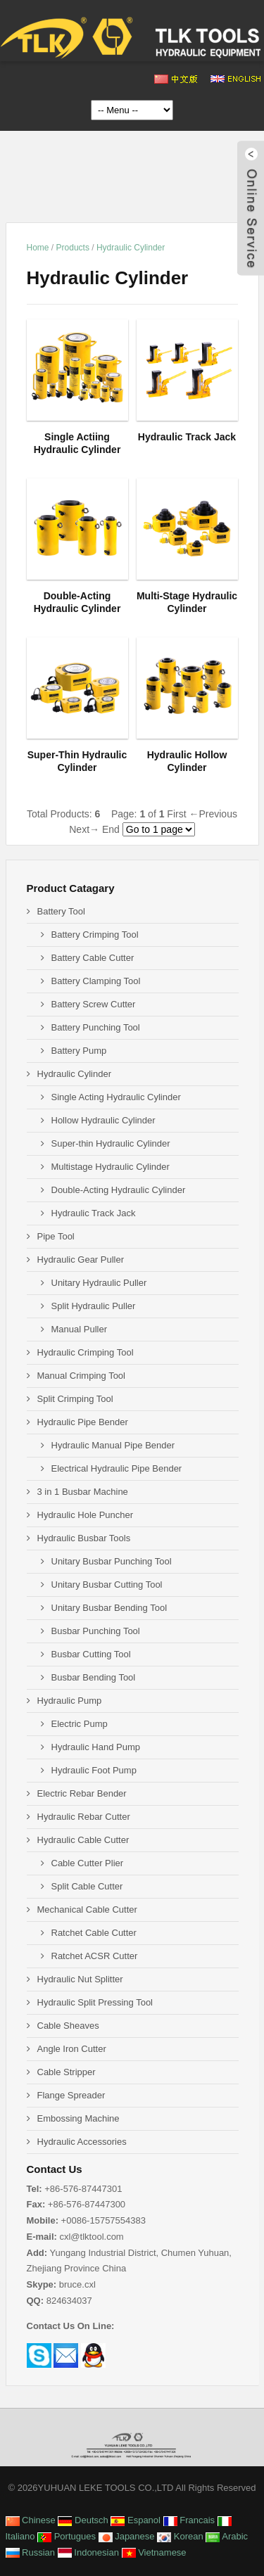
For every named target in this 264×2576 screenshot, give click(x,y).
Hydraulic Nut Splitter (80, 1979)
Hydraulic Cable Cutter (83, 1840)
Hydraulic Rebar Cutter (83, 1816)
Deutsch (83, 2520)
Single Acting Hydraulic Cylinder (116, 1097)
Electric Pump (79, 1724)
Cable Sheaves (68, 2025)
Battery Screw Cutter (93, 1004)
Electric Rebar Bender (82, 1793)
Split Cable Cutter (87, 1886)
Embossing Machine (78, 2118)
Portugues (66, 2536)
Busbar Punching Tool (95, 1631)
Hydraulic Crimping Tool (85, 1352)
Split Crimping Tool (75, 1399)
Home (38, 248)
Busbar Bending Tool (93, 1677)
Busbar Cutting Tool (91, 1654)
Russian (31, 2552)
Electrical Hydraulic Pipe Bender (116, 1468)
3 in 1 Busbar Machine (82, 1491)
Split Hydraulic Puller (93, 1306)
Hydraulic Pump (69, 1700)
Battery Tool (61, 911)
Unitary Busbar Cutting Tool (107, 1584)
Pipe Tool (56, 1236)
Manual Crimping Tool (81, 1375)
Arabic (227, 2536)
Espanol (136, 2520)
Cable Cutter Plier (87, 1863)
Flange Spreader (71, 2095)
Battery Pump (79, 1050)
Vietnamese (154, 2552)
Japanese (127, 2536)
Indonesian (88, 2552)
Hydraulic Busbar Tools (84, 1538)
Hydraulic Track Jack (93, 1213)
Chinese (31, 2520)
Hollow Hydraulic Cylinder (103, 1120)
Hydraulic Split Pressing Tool (95, 2002)
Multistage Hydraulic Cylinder (110, 1166)
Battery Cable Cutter (92, 957)
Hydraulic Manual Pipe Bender (113, 1445)
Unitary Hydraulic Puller (99, 1282)
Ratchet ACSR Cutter (94, 1956)
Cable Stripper (66, 2072)
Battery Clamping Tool (96, 981)
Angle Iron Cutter (71, 2048)
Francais (189, 2520)
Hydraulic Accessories (82, 2141)
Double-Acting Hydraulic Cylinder (118, 1190)
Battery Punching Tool (95, 1027)
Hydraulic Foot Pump (94, 1770)
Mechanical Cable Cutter (87, 1909)
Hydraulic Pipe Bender (82, 1422)
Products (72, 248)
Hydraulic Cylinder (130, 248)
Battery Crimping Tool (95, 934)
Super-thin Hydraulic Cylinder (110, 1143)
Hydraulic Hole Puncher (85, 1515)
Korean (180, 2536)
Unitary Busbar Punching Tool (111, 1561)
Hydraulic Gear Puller (81, 1259)
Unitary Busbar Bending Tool (109, 1607)
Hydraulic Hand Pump (95, 1747)
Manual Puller (79, 1329)
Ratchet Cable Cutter (94, 1932)
